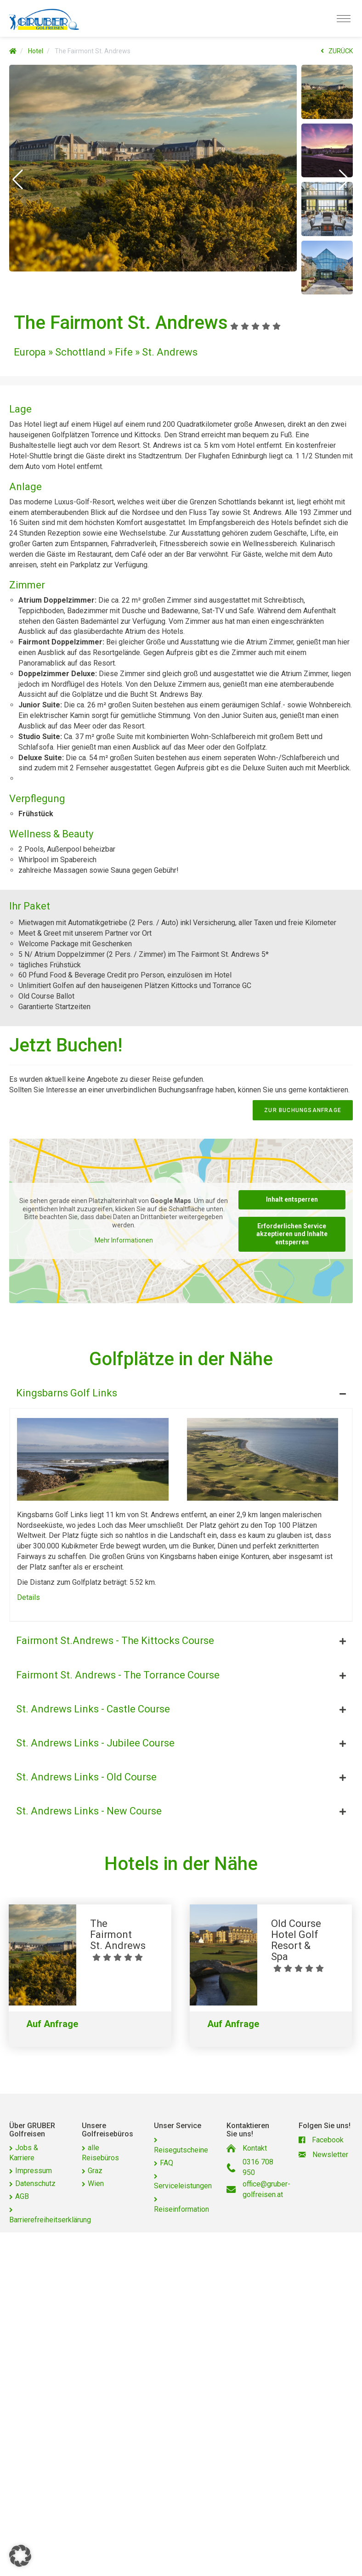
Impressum (33, 2170)
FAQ (166, 2162)
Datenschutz (35, 2183)
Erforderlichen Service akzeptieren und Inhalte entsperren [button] (292, 1233)
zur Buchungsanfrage (302, 1110)
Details (28, 1597)
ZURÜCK (337, 51)
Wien (96, 2183)
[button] (17, 179)
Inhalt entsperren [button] (292, 1199)
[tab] (181, 1391)
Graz (95, 2170)
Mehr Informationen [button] (124, 1240)
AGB (22, 2196)
